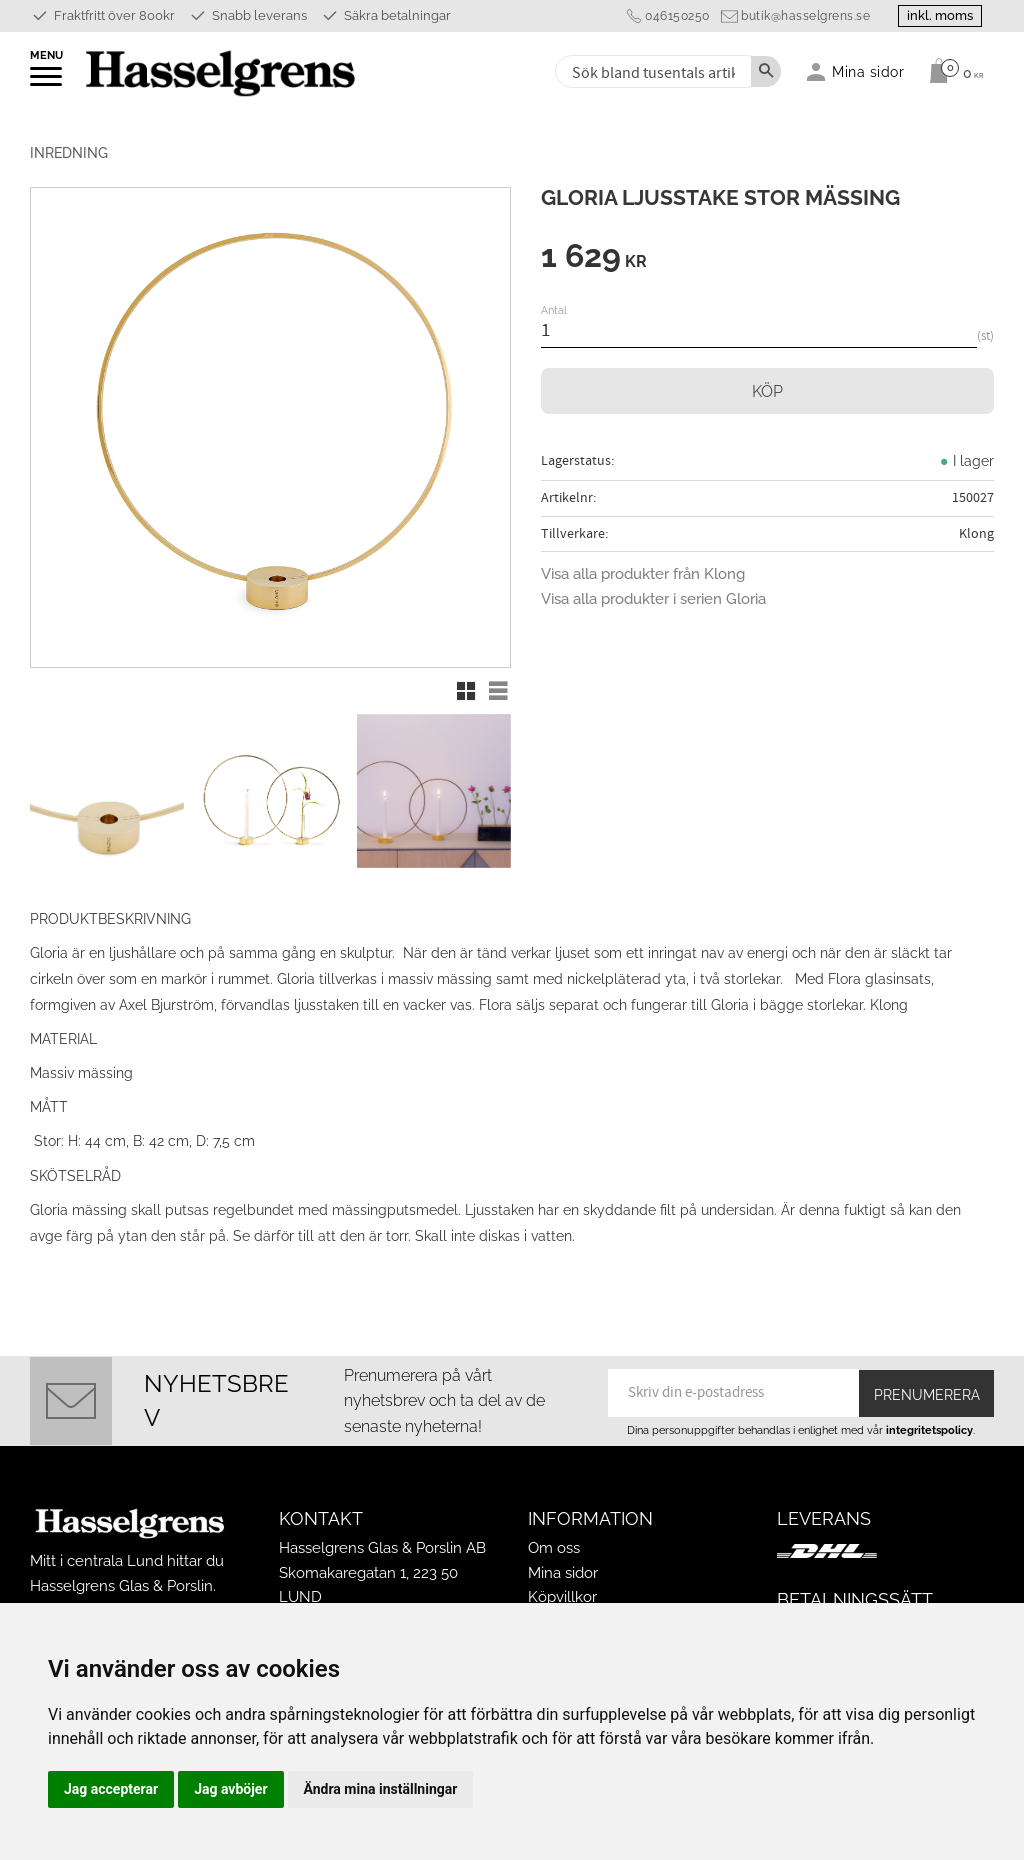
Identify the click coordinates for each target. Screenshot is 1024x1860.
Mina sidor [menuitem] (868, 71)
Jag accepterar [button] (111, 1789)
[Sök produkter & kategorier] (651, 71)
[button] (47, 83)
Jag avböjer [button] (230, 1789)
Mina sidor (563, 1573)
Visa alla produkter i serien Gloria (653, 599)
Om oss (554, 1548)
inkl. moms (936, 15)
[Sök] (766, 71)
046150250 (670, 16)
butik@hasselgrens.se (798, 16)
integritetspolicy (929, 1430)
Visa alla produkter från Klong (643, 574)
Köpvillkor (562, 1597)
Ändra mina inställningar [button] (381, 1789)
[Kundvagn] (951, 71)
